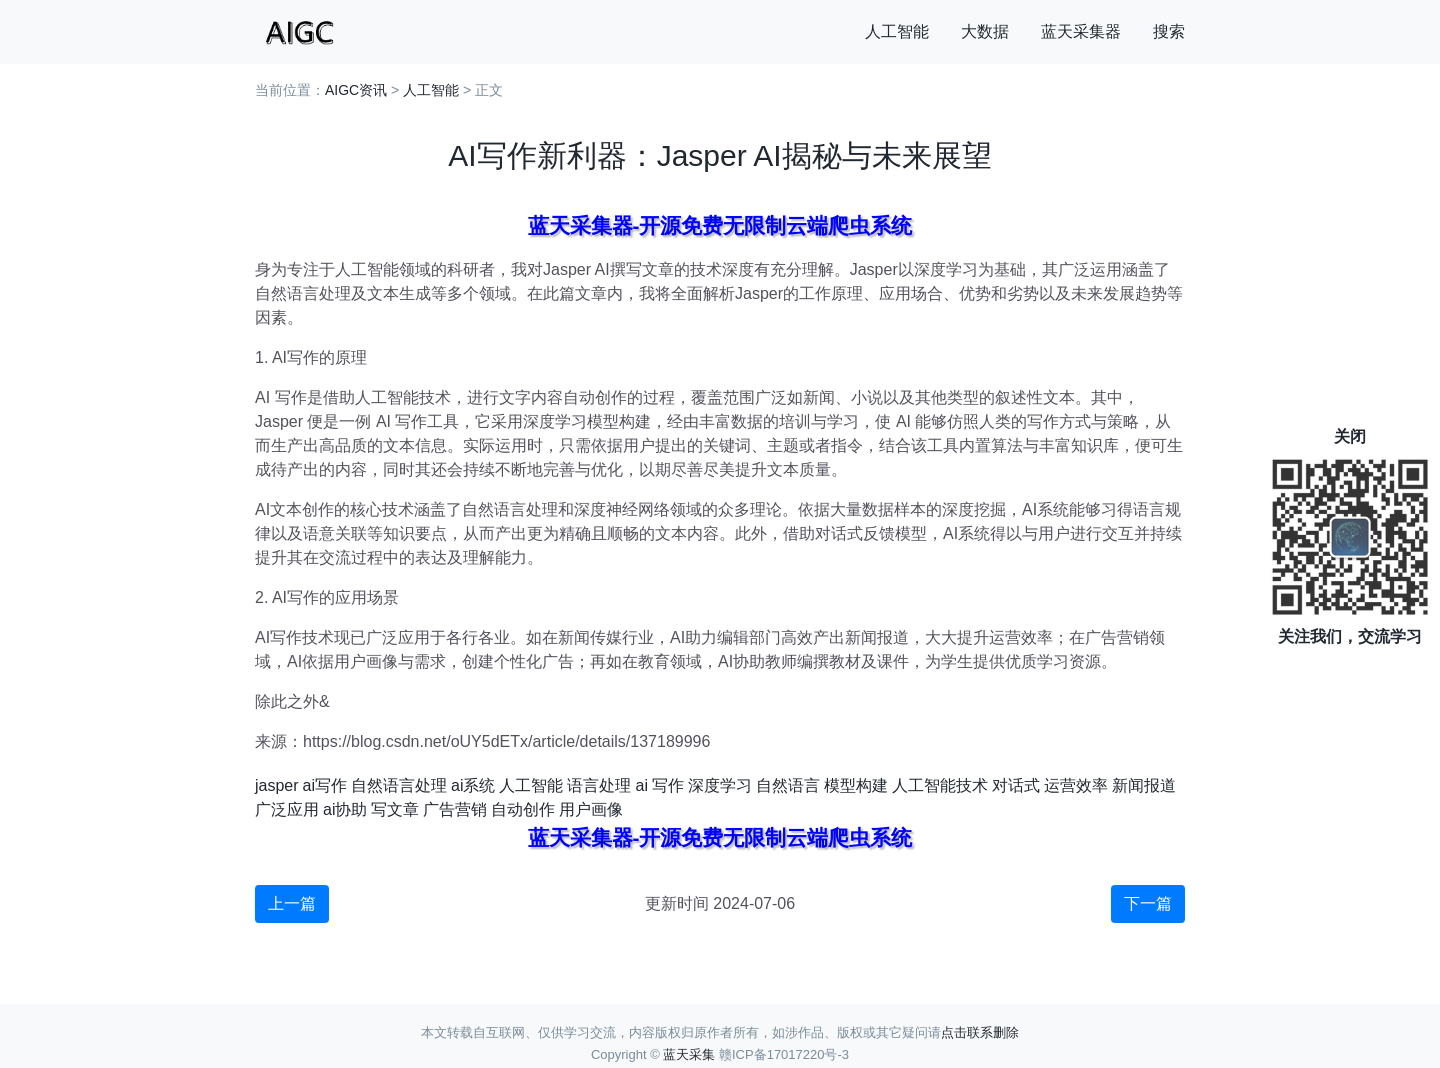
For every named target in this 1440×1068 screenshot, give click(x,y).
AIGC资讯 (356, 90)
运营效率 (1076, 785)
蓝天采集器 (1081, 31)
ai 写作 (659, 785)
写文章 (395, 809)
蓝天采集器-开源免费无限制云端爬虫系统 (720, 225)
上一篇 (292, 903)
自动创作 (523, 809)
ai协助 (345, 809)
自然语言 (788, 785)
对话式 (1016, 785)
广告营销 (455, 809)
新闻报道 (1144, 785)
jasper (277, 785)
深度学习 (720, 785)
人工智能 (897, 31)
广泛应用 (287, 809)
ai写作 (325, 785)
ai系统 (473, 785)
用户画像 (591, 809)
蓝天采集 (689, 1054)
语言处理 (599, 785)
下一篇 (1148, 903)
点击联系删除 (980, 1032)
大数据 (985, 31)
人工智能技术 (940, 785)
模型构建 (856, 785)
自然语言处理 (399, 785)
